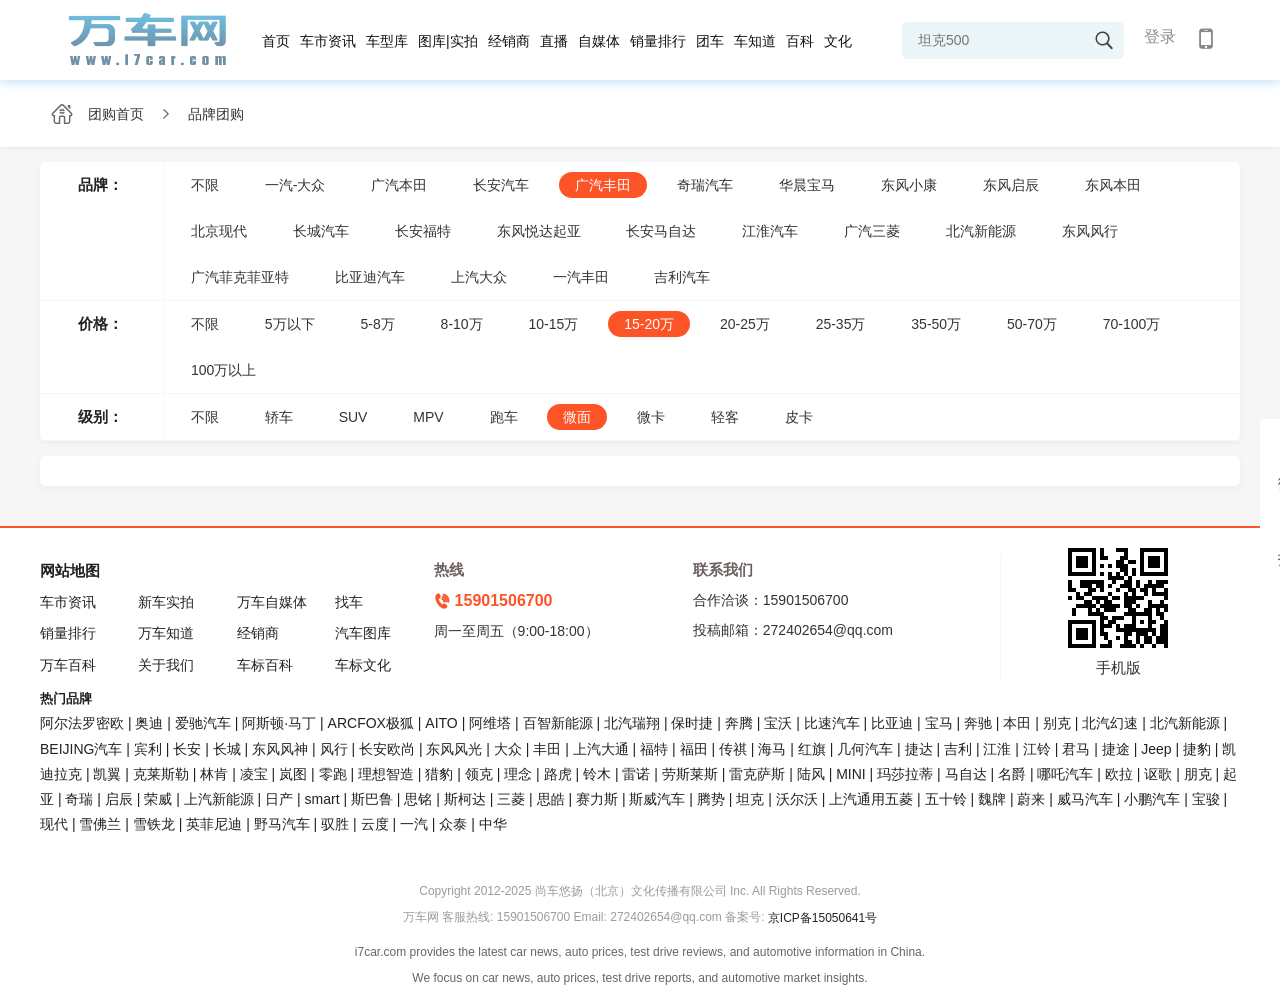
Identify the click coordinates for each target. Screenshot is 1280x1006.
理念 (518, 774)
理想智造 (386, 774)
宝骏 (1206, 799)
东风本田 (1113, 185)
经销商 (509, 41)
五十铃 (946, 799)
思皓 (551, 799)
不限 (205, 185)
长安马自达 (661, 231)
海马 (772, 749)
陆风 (811, 774)
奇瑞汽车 (705, 185)
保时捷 (692, 723)
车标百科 (265, 665)
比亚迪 (892, 723)
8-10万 (462, 324)
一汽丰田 (581, 277)
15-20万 (649, 324)
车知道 (755, 41)
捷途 (1116, 749)
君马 (1076, 749)
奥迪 (149, 723)
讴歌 (1158, 774)
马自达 (966, 774)
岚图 (293, 774)
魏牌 (992, 799)
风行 (334, 749)
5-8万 (377, 324)
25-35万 (841, 324)
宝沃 (778, 723)
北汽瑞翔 (632, 723)
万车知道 (166, 633)
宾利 (148, 749)
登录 (1160, 36)
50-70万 (1032, 324)
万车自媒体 (272, 602)
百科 (800, 41)
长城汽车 (321, 231)
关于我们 (166, 665)
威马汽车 (1085, 799)
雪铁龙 (154, 824)
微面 (577, 417)
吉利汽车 (682, 277)
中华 (493, 824)
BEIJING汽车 (81, 749)
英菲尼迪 (214, 824)
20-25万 (745, 324)
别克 (1057, 723)
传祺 (733, 749)
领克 (479, 774)
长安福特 (423, 231)
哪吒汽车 (1065, 774)
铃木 (597, 774)
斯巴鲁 (372, 799)
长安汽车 (501, 185)
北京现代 (219, 231)
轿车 (279, 417)
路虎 (558, 774)
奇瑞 (79, 799)
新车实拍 (166, 602)
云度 (375, 824)
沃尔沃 (797, 799)
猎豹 (439, 774)
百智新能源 (558, 723)
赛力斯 (597, 799)
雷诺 (636, 774)
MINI (851, 774)
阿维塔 (490, 723)
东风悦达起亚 (539, 231)
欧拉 (1119, 774)
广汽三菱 (872, 231)
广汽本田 (399, 185)
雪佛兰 (100, 824)
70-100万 (1132, 324)
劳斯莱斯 (690, 774)
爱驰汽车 (203, 723)
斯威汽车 (657, 799)
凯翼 (107, 774)
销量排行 (658, 41)
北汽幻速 (1110, 723)
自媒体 (599, 41)
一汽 (414, 824)
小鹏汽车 (1152, 799)
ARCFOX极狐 (371, 723)
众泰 (453, 824)
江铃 (1037, 749)
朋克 (1198, 774)
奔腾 (739, 723)
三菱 (511, 799)
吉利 (958, 749)
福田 (694, 749)
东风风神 (280, 749)
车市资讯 (328, 41)
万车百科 (68, 665)
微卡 (651, 417)
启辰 (119, 799)
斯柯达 (465, 799)
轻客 (725, 417)
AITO (441, 723)
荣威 (158, 799)
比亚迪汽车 (370, 277)
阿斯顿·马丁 (279, 723)
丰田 (547, 749)
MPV (428, 417)
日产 (279, 799)
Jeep (1156, 749)
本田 (1017, 723)
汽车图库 (363, 633)
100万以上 (223, 370)
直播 (554, 41)
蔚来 (1031, 799)
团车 (710, 41)
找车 (349, 602)
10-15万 (554, 324)
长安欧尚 (387, 749)
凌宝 (254, 774)
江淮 (997, 749)
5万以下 (290, 324)
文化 (838, 41)
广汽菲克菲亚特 (240, 277)
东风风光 (454, 749)
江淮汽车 (770, 231)
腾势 (711, 799)
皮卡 (799, 417)
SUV (353, 417)
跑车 (504, 417)
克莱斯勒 (161, 774)
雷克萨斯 (757, 774)
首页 (276, 41)
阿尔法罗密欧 (84, 723)
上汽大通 (601, 749)
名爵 (1012, 774)
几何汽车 (865, 749)
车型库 (387, 41)
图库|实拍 (448, 41)
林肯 (214, 774)
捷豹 (1197, 749)
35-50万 (936, 324)
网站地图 (70, 570)
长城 (227, 749)
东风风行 (1090, 231)
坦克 (750, 799)
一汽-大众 (295, 185)
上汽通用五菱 (871, 799)
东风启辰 (1011, 185)
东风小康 (909, 185)
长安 (187, 749)
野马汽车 (282, 824)
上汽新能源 (219, 799)
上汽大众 (479, 277)
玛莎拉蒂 (905, 774)
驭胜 (335, 824)
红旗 (812, 749)
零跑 (333, 774)
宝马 (939, 723)
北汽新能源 (981, 231)
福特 (654, 749)
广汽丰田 (603, 185)
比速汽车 (832, 723)
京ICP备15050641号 (822, 918)
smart (322, 799)
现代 (54, 824)
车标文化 (363, 665)
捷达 (919, 749)
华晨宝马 (807, 185)
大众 (508, 749)
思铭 (418, 799)
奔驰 (978, 723)
